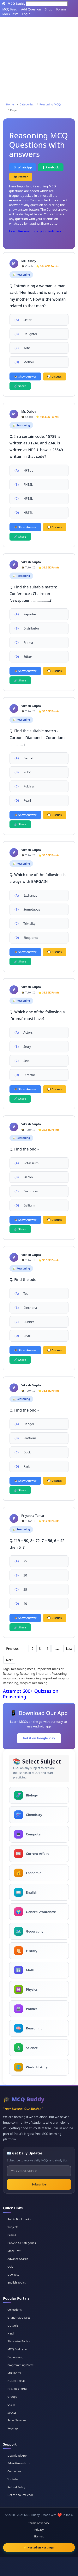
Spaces (11, 2412)
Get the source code (20, 2495)
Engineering (15, 2357)
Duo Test (13, 2274)
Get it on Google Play (39, 1738)
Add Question (31, 9)
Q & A (11, 2404)
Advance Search (17, 2259)
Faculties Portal (17, 2389)
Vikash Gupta (31, 562)
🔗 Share (20, 386)
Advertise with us (18, 2463)
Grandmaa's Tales (18, 2317)
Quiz (10, 2266)
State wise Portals (18, 2341)
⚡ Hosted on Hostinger (39, 2547)
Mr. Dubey (28, 261)
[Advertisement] (39, 58)
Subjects (12, 2227)
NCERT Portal (16, 2381)
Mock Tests (10, 14)
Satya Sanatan (16, 2420)
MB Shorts (14, 2373)
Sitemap (39, 2536)
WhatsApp (23, 167)
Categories (27, 104)
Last (69, 1648)
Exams (11, 2235)
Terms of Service (39, 2523)
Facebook (51, 167)
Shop (48, 9)
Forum (61, 9)
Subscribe (39, 2184)
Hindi (10, 2333)
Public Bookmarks (19, 2219)
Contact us (14, 2471)
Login (26, 14)
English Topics (16, 2282)
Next (9, 1660)
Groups (12, 2396)
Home (10, 104)
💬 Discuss (54, 376)
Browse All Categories (21, 2243)
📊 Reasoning (21, 274)
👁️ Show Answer (25, 376)
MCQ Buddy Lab (17, 2349)
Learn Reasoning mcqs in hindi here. (35, 231)
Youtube (12, 2479)
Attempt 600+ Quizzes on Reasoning (30, 1694)
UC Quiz (12, 2325)
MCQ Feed (9, 9)
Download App (17, 2455)
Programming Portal (20, 2365)
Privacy (39, 2529)
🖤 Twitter (21, 177)
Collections (14, 2309)
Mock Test (13, 2251)
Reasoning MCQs (50, 104)
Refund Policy (16, 2487)
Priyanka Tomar (32, 1516)
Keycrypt (13, 2428)
